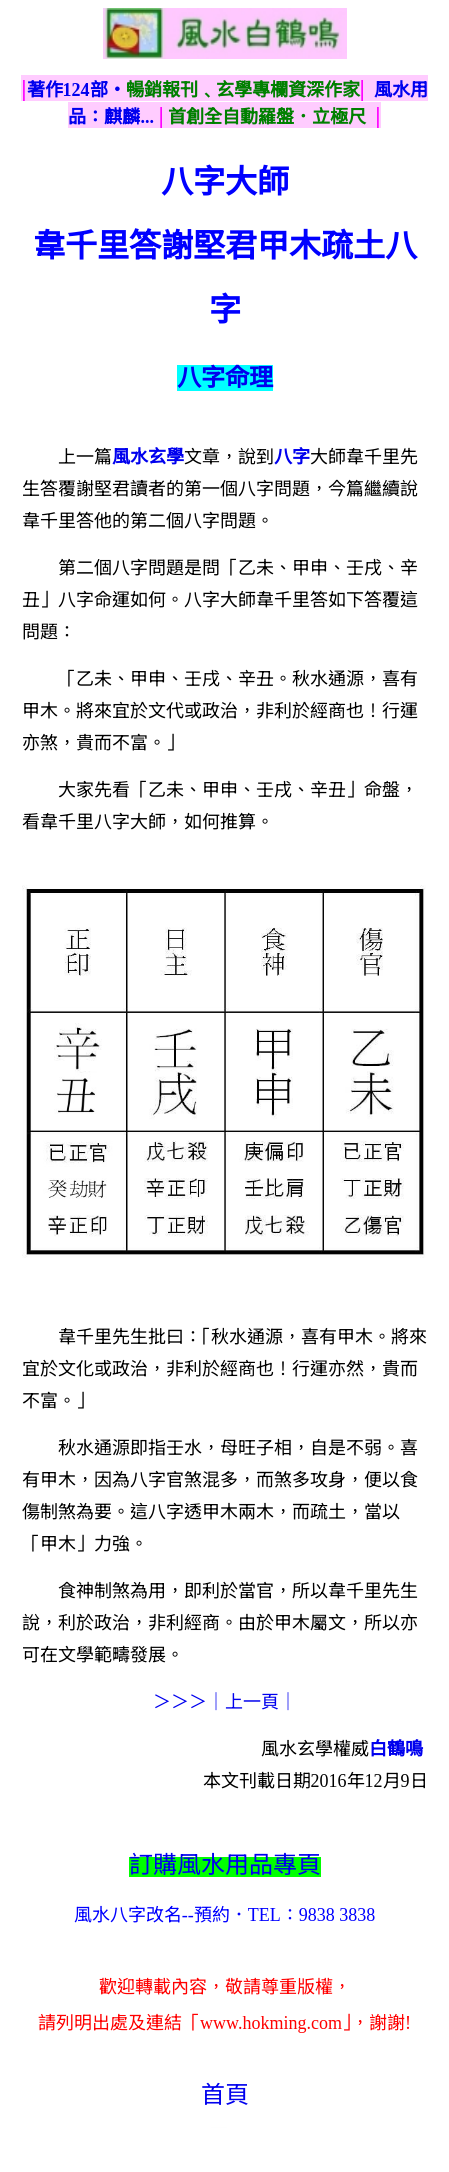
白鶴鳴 (396, 1749)
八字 (292, 457)
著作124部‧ (76, 90)
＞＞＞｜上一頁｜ (225, 1702)
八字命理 (225, 378)
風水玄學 (148, 457)
